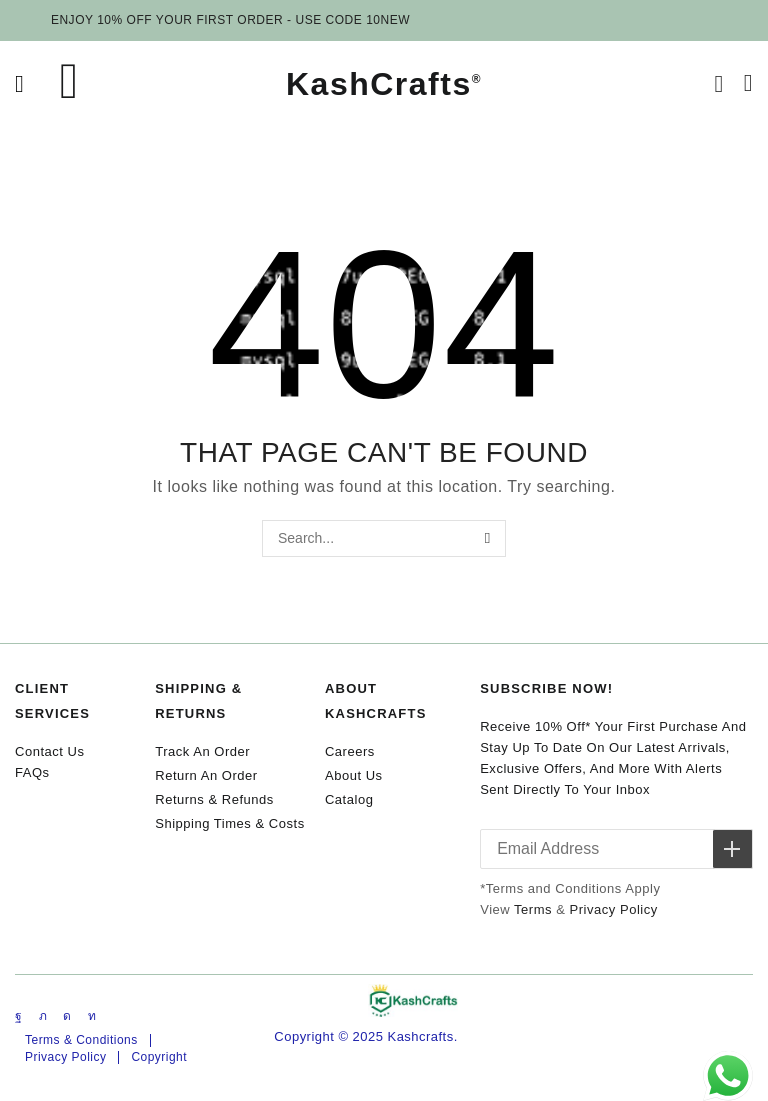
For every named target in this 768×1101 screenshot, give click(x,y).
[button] (19, 84)
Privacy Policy (614, 909)
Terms (533, 909)
